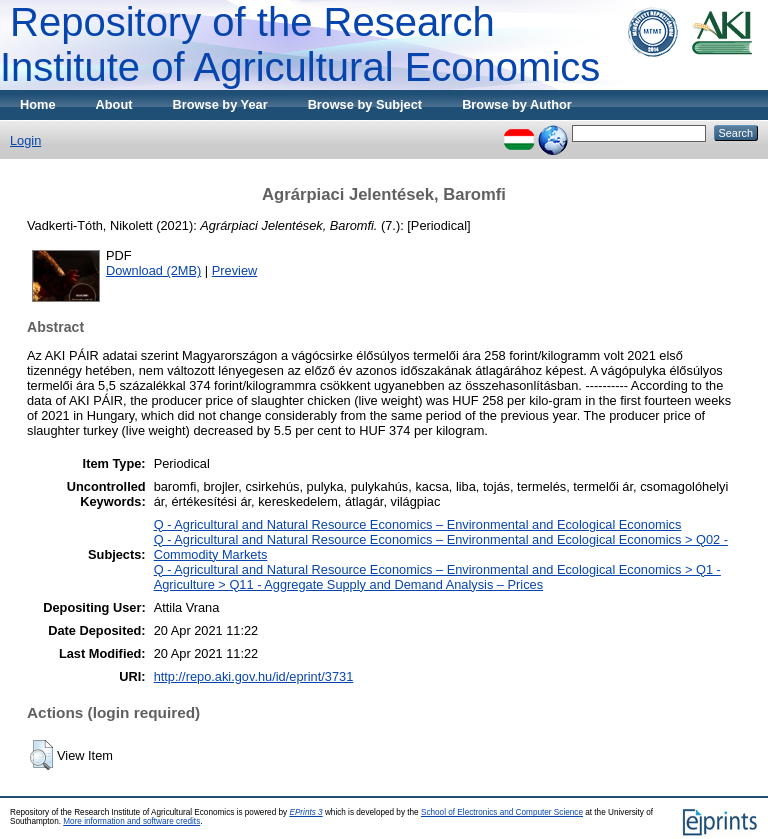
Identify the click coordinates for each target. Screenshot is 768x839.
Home (38, 104)
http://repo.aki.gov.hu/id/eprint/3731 (254, 676)
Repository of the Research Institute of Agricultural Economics (300, 44)
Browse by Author (517, 104)
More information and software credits (131, 821)
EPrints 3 (305, 812)
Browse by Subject (365, 104)
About (114, 104)
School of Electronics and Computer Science (502, 812)
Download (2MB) (153, 270)
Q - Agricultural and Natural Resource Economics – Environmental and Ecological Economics (418, 524)
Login (25, 140)
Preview (235, 270)
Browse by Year (220, 104)
